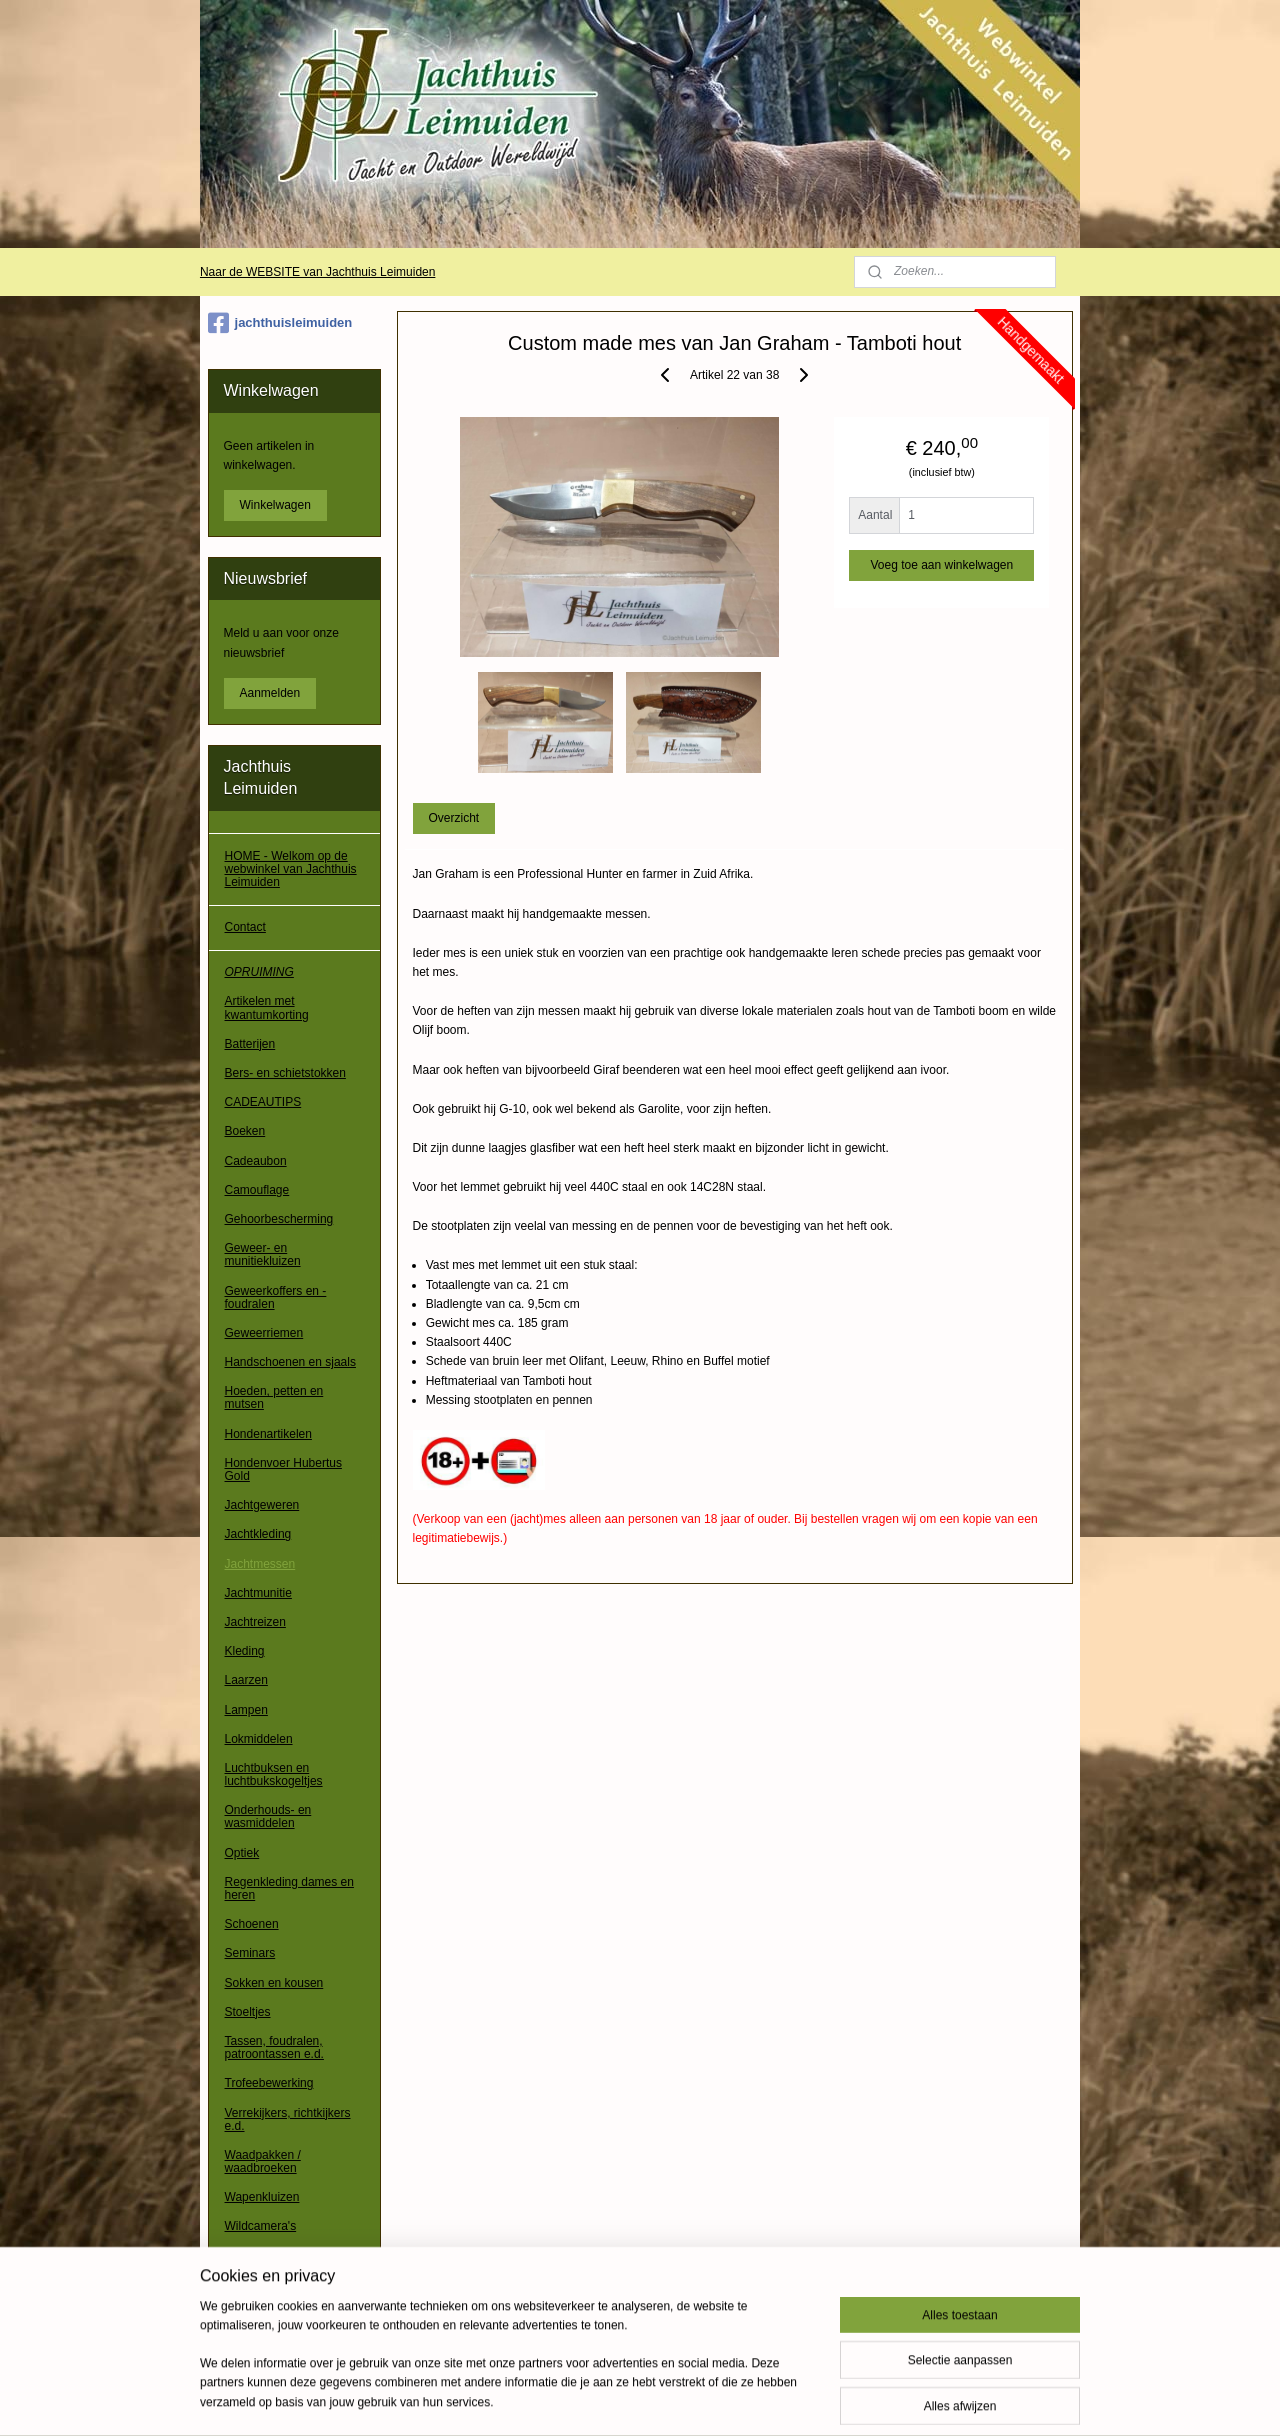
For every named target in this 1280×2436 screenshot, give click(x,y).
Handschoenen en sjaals (290, 1362)
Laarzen (246, 1680)
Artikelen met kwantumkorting (267, 1007)
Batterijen (250, 1044)
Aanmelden (270, 693)
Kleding (245, 1651)
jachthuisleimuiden (280, 323)
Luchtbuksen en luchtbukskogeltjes (274, 1774)
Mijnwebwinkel (851, 2399)
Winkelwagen (275, 505)
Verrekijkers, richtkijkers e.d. (288, 2119)
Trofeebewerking (269, 2083)
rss (630, 2399)
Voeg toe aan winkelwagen (941, 565)
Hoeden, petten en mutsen (274, 1397)
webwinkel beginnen (696, 2399)
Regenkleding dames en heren (289, 1888)
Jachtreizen (255, 1622)
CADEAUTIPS (263, 1102)
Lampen (246, 1710)
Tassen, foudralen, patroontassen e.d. (274, 2047)
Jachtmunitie (258, 1593)
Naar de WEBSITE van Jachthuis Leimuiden (317, 272)
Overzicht (453, 818)
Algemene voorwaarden (288, 2301)
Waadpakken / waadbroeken (263, 2161)
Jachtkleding (258, 1534)
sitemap (595, 2399)
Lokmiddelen (259, 1739)
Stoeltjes (248, 2012)
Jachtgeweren (262, 1505)
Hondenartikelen (268, 1434)
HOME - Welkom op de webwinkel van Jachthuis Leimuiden (291, 869)
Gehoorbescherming (279, 1219)
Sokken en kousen (274, 1983)
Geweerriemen (264, 1333)
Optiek (242, 1853)
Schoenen (252, 1924)
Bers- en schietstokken (285, 1073)
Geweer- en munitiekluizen (263, 1254)
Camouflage (257, 1190)
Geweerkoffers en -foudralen (276, 1297)
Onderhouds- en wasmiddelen (268, 1816)
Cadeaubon (256, 1161)
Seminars (250, 1953)
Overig (242, 2256)
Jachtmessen (260, 1564)
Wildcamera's (261, 2226)
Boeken (245, 1131)
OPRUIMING (259, 972)
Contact (245, 927)
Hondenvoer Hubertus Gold (283, 1469)
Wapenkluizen (262, 2197)
